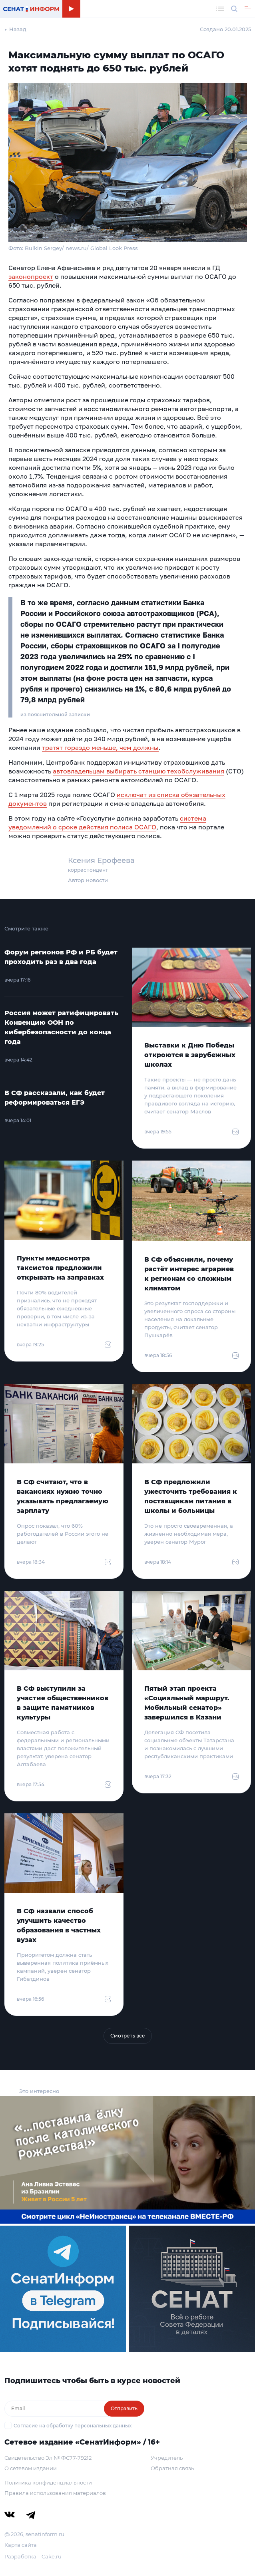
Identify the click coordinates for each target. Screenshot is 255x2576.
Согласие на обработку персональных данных (72, 2426)
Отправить (124, 2408)
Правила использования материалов (55, 2493)
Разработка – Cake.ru (33, 2556)
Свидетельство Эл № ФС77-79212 (48, 2458)
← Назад (15, 29)
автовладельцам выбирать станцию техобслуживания (138, 771)
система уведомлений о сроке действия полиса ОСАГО (107, 822)
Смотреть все (127, 2036)
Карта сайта (20, 2545)
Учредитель (167, 2458)
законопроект (30, 276)
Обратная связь (172, 2468)
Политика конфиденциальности (48, 2482)
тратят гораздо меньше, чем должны (100, 747)
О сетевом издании (30, 2468)
